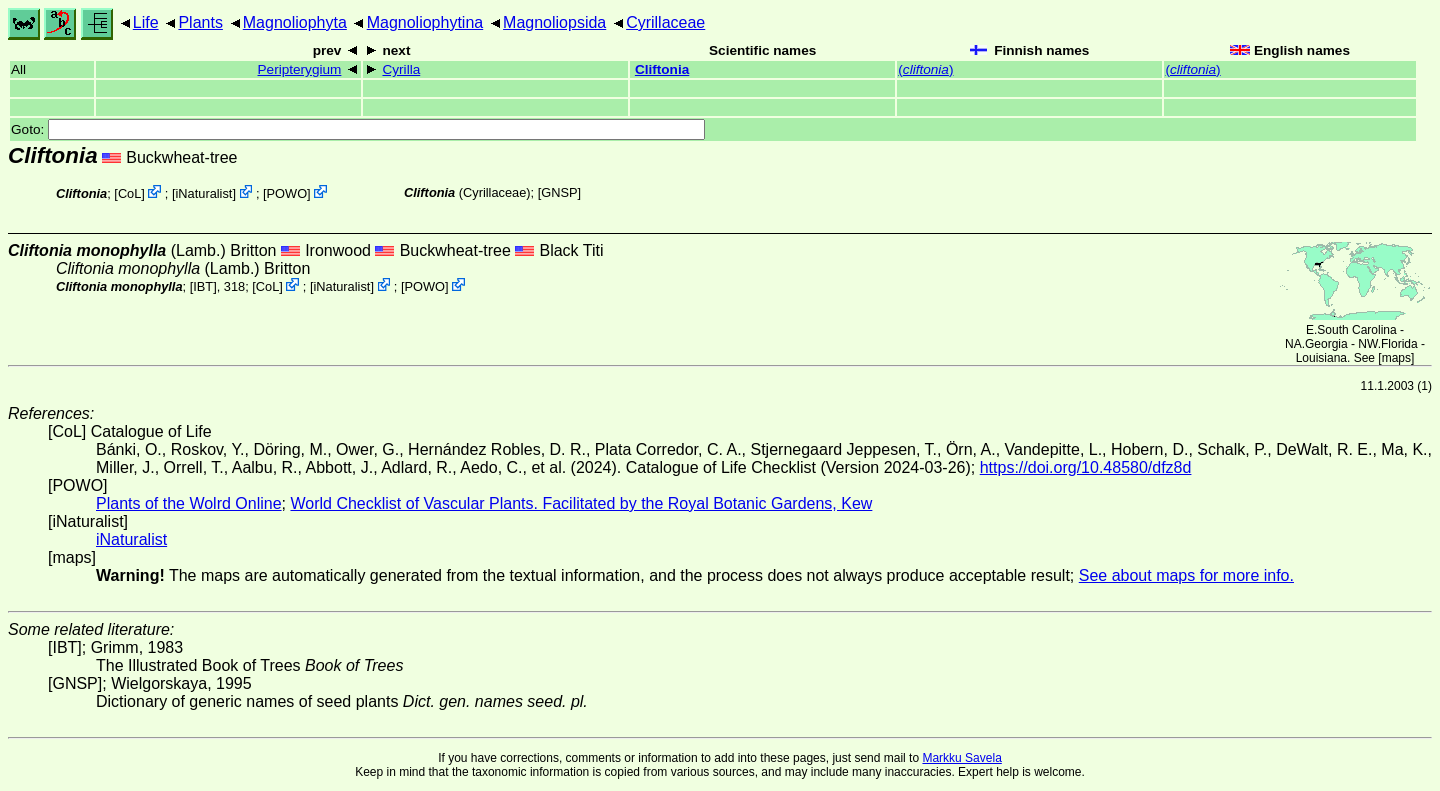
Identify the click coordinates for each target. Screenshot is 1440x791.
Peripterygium (300, 69)
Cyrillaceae (665, 22)
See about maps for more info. (1186, 575)
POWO (287, 193)
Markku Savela (961, 758)
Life (146, 22)
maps (1396, 358)
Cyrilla (401, 69)
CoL (129, 193)
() (925, 69)
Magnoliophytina (425, 22)
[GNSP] (559, 192)
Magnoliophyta (295, 22)
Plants (200, 22)
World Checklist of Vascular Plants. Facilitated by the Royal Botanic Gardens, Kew (581, 503)
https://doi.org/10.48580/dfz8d (1086, 467)
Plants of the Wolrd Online (189, 503)
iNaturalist (204, 193)
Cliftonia (662, 69)
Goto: (358, 129)
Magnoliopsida (554, 22)
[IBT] (203, 286)
